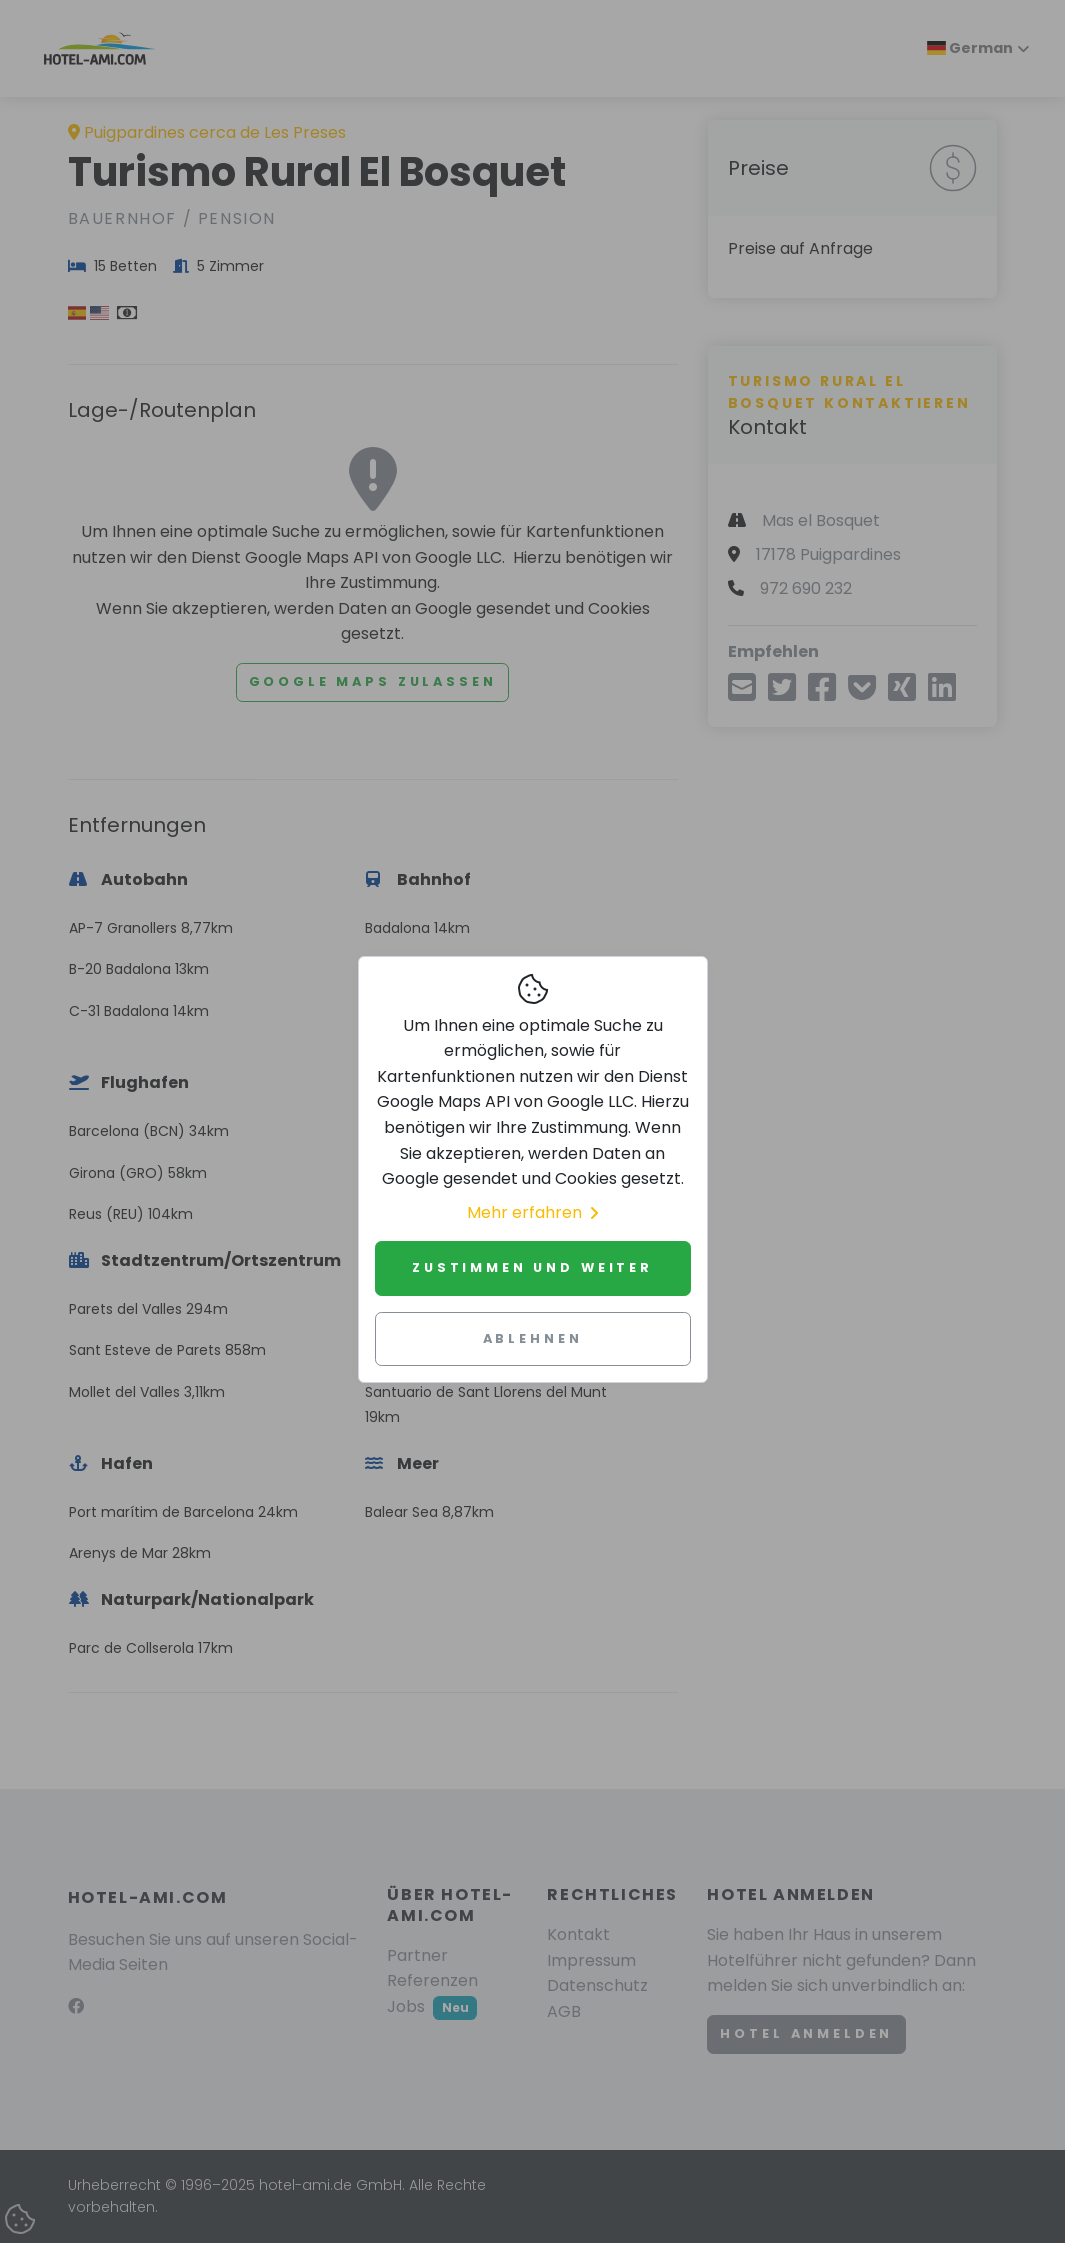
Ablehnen (533, 1338)
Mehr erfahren (532, 1212)
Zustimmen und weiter (532, 1267)
